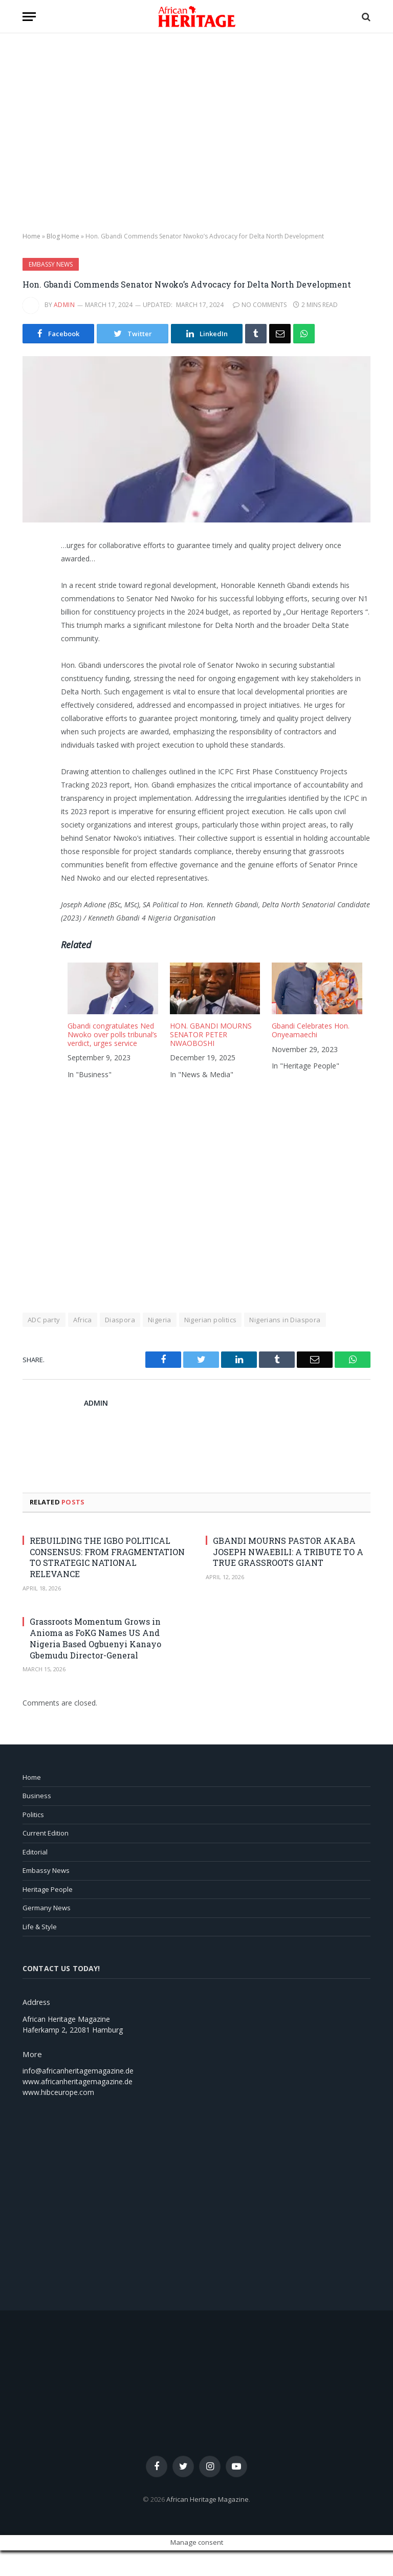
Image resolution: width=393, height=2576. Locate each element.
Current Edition (46, 1833)
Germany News (47, 1907)
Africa (82, 1319)
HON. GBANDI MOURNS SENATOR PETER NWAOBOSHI (211, 1034)
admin (64, 304)
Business (37, 1795)
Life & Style (40, 1926)
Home (31, 236)
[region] (196, 133)
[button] (29, 16)
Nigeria (159, 1319)
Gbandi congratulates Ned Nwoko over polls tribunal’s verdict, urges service (112, 1034)
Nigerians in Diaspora (284, 1319)
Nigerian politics (210, 1319)
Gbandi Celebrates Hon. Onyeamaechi (311, 1030)
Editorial (35, 1852)
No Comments (260, 304)
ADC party (44, 1319)
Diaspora (120, 1319)
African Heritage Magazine (207, 2499)
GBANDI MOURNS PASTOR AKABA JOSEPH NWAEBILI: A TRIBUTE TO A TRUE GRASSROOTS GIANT (288, 1551)
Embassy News (51, 264)
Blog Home (63, 236)
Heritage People (48, 1889)
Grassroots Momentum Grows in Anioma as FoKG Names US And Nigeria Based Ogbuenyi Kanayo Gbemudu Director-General (95, 1638)
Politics (33, 1814)
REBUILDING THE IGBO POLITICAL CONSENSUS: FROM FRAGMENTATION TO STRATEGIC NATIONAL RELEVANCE (107, 1557)
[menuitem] (112, 1024)
